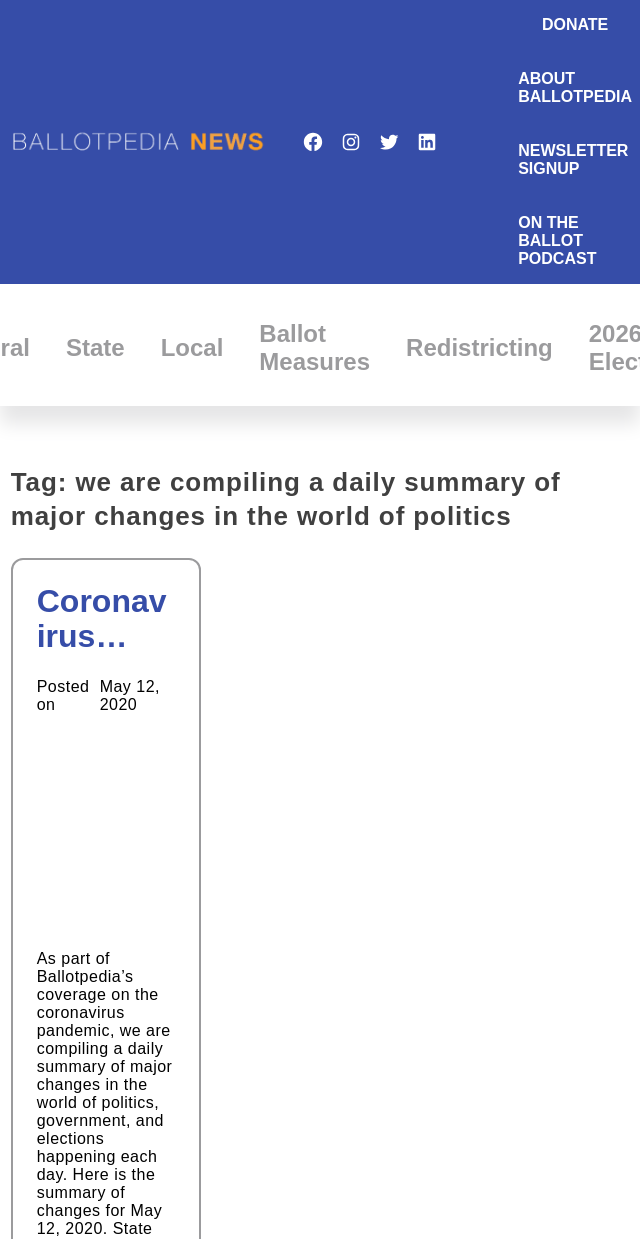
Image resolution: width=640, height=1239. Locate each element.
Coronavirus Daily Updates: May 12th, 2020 (105, 619)
